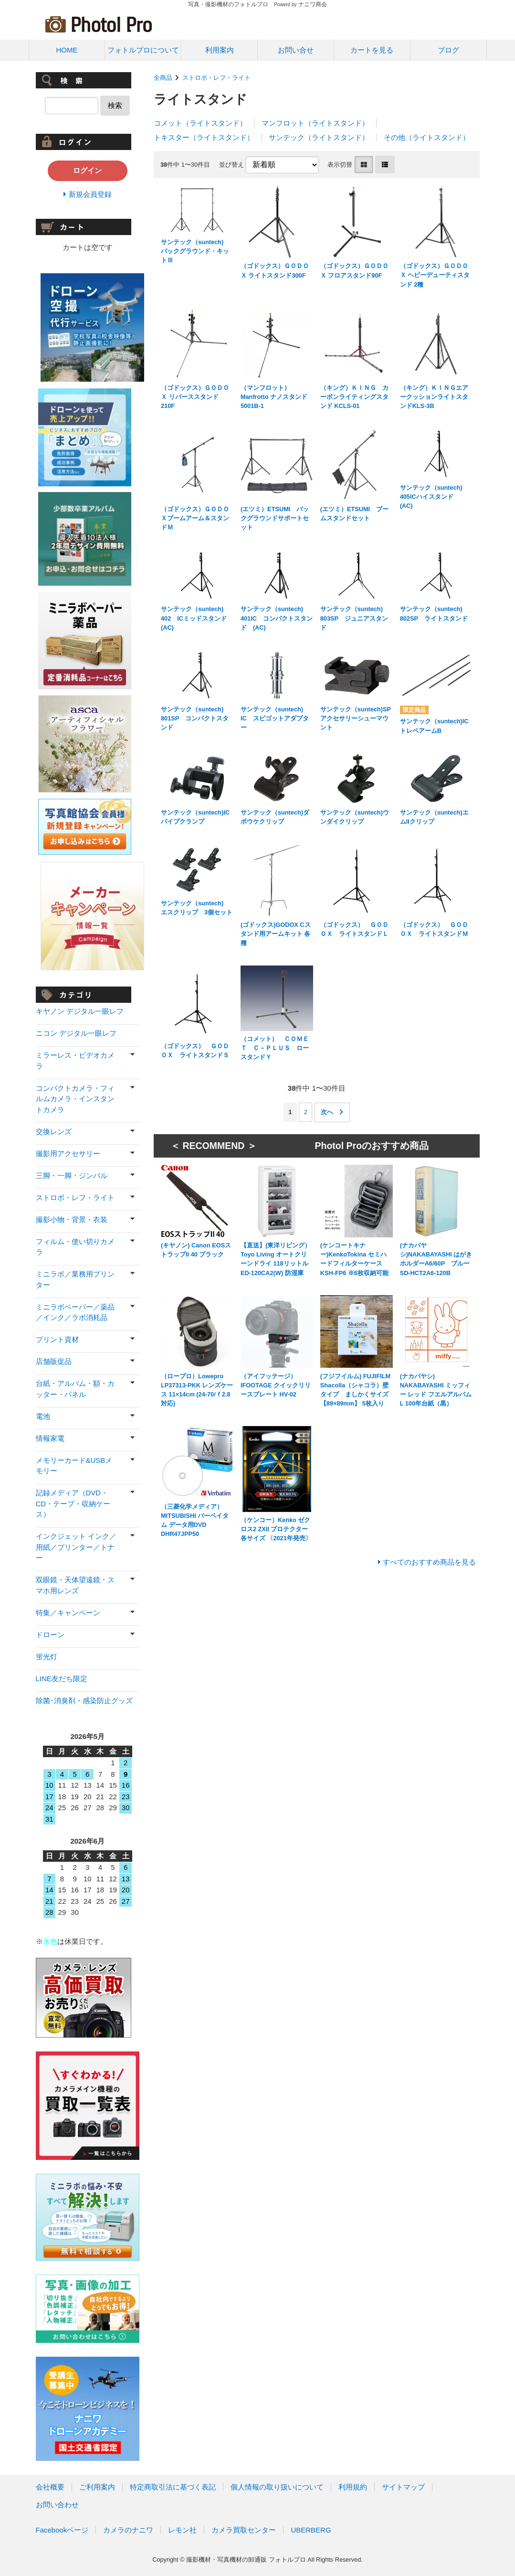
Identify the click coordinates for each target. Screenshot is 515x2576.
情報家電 (50, 1438)
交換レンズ (54, 1131)
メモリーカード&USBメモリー (74, 1465)
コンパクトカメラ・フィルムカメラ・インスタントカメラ (75, 1099)
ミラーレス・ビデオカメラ (75, 1060)
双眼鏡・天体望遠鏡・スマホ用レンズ (75, 1585)
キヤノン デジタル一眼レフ (80, 1011)
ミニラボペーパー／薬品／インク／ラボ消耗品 (75, 1312)
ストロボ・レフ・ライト (216, 77)
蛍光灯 (46, 1657)
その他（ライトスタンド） (427, 137)
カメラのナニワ (128, 2530)
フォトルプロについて (143, 50)
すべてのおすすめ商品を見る (429, 1562)
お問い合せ (296, 50)
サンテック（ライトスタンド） (319, 137)
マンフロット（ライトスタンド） (315, 123)
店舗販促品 (54, 1361)
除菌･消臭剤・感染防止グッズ (84, 1700)
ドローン (50, 1635)
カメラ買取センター (243, 2530)
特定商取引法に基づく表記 (173, 2487)
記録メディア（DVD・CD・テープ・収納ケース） (73, 1503)
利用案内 (219, 50)
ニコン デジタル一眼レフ (76, 1033)
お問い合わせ (57, 2505)
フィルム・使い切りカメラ (75, 1246)
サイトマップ (403, 2487)
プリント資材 (57, 1339)
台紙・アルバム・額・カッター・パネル (75, 1388)
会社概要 (50, 2487)
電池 (43, 1416)
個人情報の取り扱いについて (277, 2487)
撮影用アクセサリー (68, 1153)
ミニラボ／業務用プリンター (75, 1279)
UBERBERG (311, 2530)
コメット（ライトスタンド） (200, 123)
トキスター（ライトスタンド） (204, 137)
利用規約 (352, 2487)
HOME (66, 50)
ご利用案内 (97, 2487)
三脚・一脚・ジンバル (71, 1175)
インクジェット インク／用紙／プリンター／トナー (76, 1547)
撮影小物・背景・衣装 (71, 1219)
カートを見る (371, 50)
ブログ (448, 50)
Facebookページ (62, 2530)
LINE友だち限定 (61, 1678)
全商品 (163, 77)
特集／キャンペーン (68, 1613)
